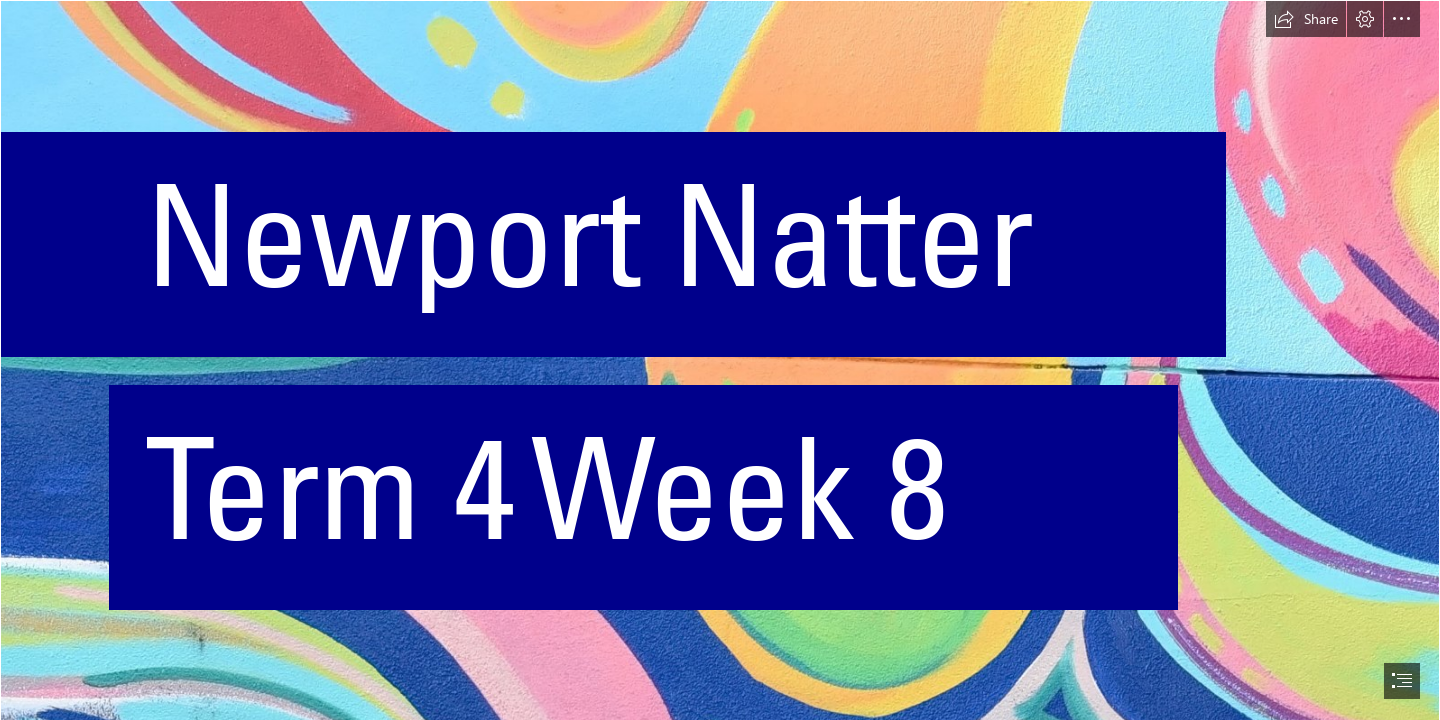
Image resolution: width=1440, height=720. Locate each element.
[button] (1306, 19)
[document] (720, 360)
